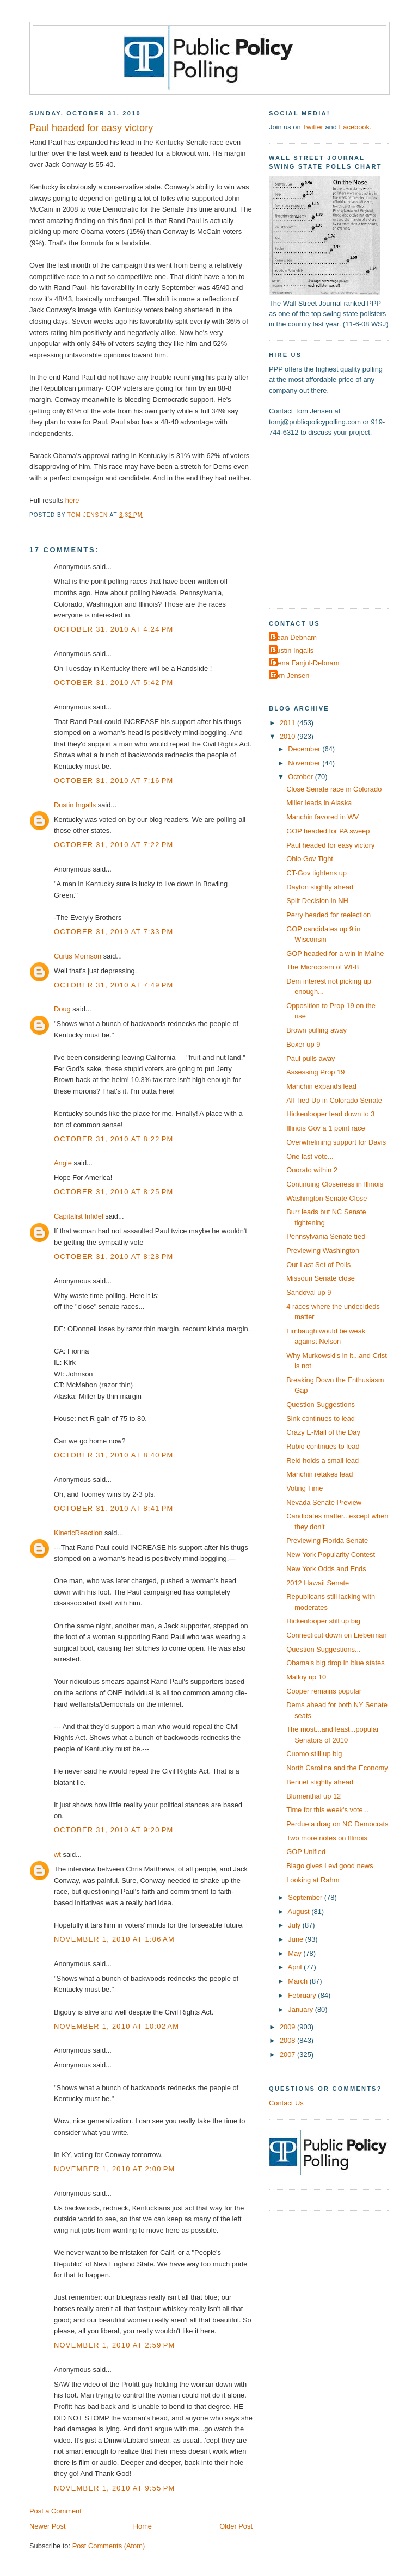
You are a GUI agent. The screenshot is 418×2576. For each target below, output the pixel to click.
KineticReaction (78, 1533)
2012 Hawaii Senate (317, 1583)
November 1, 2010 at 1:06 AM (114, 1939)
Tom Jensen (290, 675)
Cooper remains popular (323, 1691)
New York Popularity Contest (330, 1554)
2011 (288, 723)
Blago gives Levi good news (329, 1866)
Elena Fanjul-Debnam (305, 663)
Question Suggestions (320, 1404)
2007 (288, 2054)
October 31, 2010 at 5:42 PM (114, 682)
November (305, 763)
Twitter (313, 127)
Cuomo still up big (314, 1754)
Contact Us (286, 2103)
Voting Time (304, 1488)
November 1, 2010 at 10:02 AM (116, 2026)
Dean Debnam (294, 637)
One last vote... (310, 1156)
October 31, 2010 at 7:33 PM (114, 932)
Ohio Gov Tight (309, 859)
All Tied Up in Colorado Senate (334, 1100)
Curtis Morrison (77, 956)
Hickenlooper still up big (323, 1621)
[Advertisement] (337, 527)
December (305, 749)
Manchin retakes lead (319, 1474)
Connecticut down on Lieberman (336, 1635)
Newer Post (47, 2526)
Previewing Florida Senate (327, 1540)
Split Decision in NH (317, 901)
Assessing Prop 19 (315, 1072)
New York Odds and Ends (326, 1569)
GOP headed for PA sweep (328, 831)
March (298, 1981)
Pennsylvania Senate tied (325, 1236)
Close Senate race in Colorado (334, 789)
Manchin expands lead (321, 1086)
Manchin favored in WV (322, 817)
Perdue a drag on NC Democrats (337, 1824)
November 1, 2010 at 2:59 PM (114, 2345)
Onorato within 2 (311, 1170)
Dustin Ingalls (75, 805)
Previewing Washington (322, 1250)
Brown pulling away (316, 1030)
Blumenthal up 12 (313, 1796)
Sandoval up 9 (308, 1292)
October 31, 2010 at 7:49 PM (114, 985)
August (300, 1911)
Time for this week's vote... (327, 1810)
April (296, 1967)
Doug (62, 1009)
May (295, 1953)
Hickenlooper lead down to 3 (330, 1114)
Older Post (236, 2526)
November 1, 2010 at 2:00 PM (114, 2169)
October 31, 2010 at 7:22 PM (114, 845)
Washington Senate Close (326, 1198)
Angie (63, 1163)
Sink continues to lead (320, 1418)
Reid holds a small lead (322, 1460)
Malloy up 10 (306, 1677)
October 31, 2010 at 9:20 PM (114, 1830)
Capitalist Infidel (78, 1216)
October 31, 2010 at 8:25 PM (114, 1192)
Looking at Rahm (312, 1880)
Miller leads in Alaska (319, 803)
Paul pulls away (310, 1058)
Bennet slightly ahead (319, 1782)
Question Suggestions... (323, 1649)
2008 (288, 2040)
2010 (288, 736)
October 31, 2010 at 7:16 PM (114, 780)
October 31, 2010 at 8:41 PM (114, 1508)
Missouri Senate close (320, 1278)
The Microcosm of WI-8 (322, 967)
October (301, 777)
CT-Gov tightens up (316, 873)
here (72, 500)
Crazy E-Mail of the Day (323, 1432)
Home (142, 2526)
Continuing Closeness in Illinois (334, 1184)
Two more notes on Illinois (326, 1838)
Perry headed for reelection (328, 915)
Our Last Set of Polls (318, 1265)
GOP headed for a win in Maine (335, 953)
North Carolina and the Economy (337, 1768)
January (301, 2009)
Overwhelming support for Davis (336, 1142)
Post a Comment (55, 2511)
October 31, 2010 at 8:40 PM (114, 1455)
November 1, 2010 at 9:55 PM (114, 2488)
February (303, 1995)
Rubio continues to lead (322, 1446)
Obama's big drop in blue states (335, 1663)
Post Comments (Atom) (108, 2546)
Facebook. (355, 127)
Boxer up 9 (303, 1044)
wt (57, 1854)
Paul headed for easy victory (330, 845)
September (306, 1897)
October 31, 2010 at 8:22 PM (114, 1139)
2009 (288, 2027)
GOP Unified (305, 1852)
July (295, 1925)
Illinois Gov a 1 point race (325, 1128)
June (296, 1939)
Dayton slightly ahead (319, 887)
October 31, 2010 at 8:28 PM (114, 1256)
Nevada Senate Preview (323, 1502)
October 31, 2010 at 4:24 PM (114, 629)
